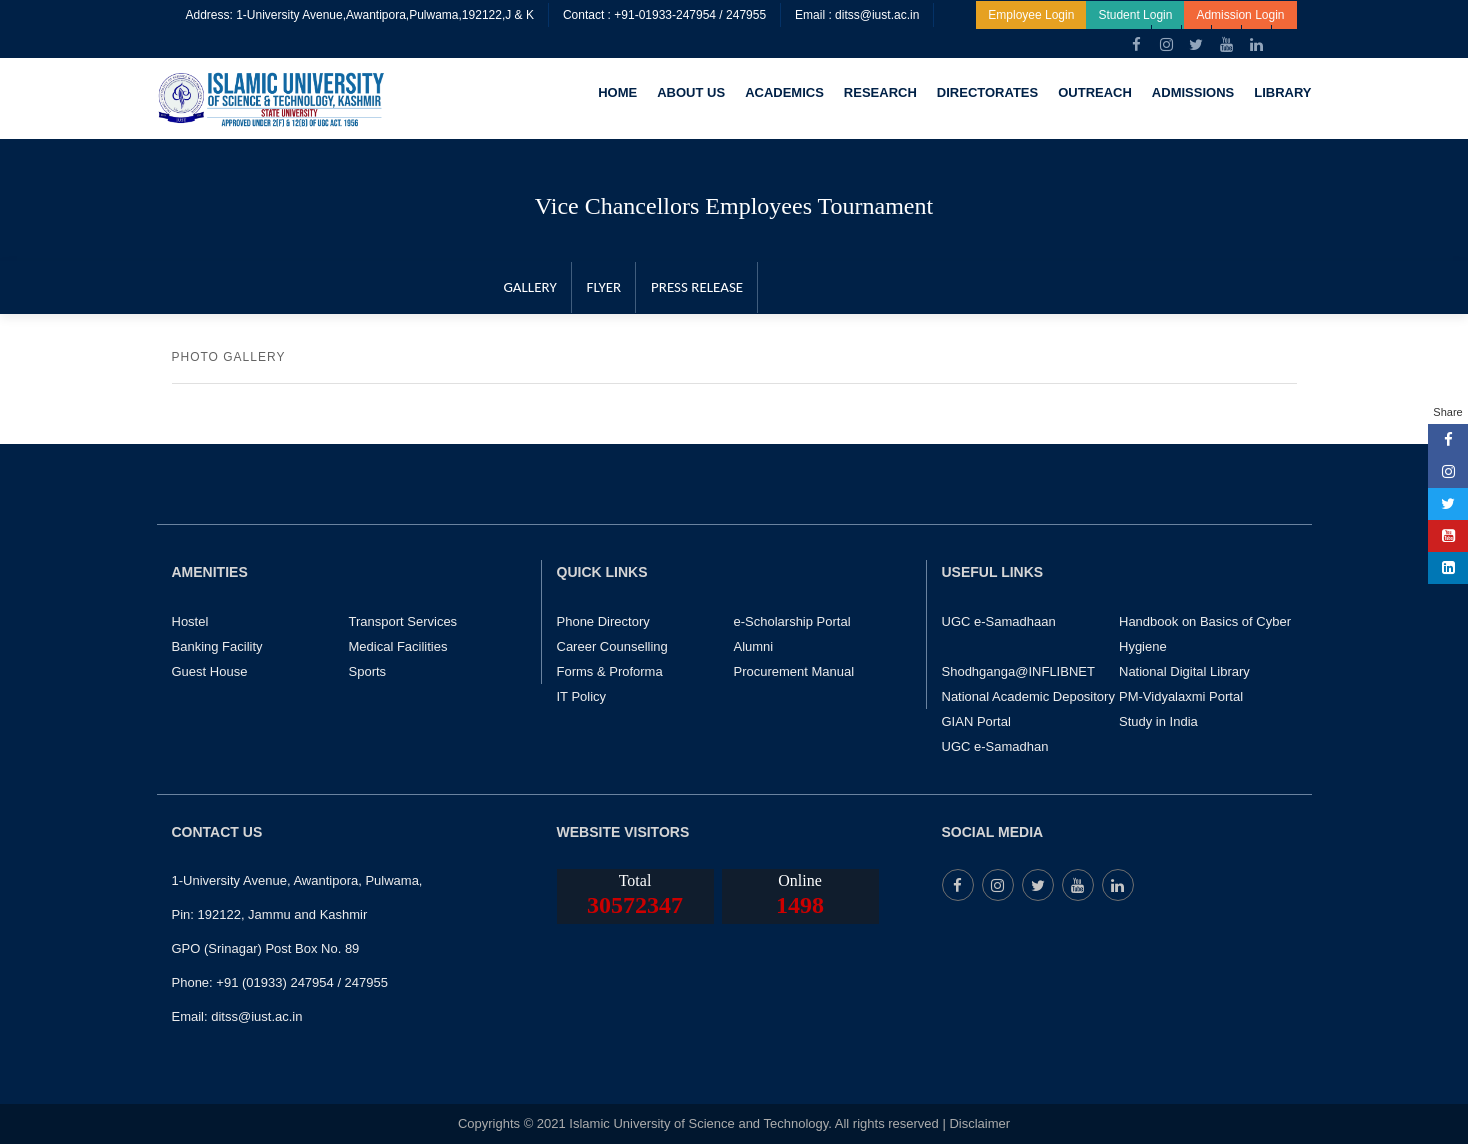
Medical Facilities (398, 646)
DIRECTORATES (987, 92)
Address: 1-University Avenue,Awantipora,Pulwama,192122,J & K (360, 15)
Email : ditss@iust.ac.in (857, 15)
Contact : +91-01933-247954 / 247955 (664, 15)
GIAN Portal (976, 721)
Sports (368, 671)
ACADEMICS (784, 92)
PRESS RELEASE (695, 287)
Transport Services (403, 621)
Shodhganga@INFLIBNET (1018, 671)
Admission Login (1240, 15)
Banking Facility (217, 646)
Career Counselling (612, 646)
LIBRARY (1282, 92)
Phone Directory (603, 621)
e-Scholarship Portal (792, 621)
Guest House (210, 671)
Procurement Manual (794, 671)
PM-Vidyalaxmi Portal (1181, 696)
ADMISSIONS (1193, 92)
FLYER (602, 287)
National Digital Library (1184, 671)
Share (1447, 412)
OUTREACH (1095, 92)
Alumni (754, 646)
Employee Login (1031, 15)
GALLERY (529, 287)
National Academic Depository (1028, 696)
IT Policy (582, 696)
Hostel (190, 621)
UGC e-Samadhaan (999, 621)
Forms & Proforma (610, 671)
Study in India (1158, 721)
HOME (617, 92)
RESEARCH (880, 92)
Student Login (1135, 15)
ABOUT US (691, 92)
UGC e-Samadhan (995, 746)
